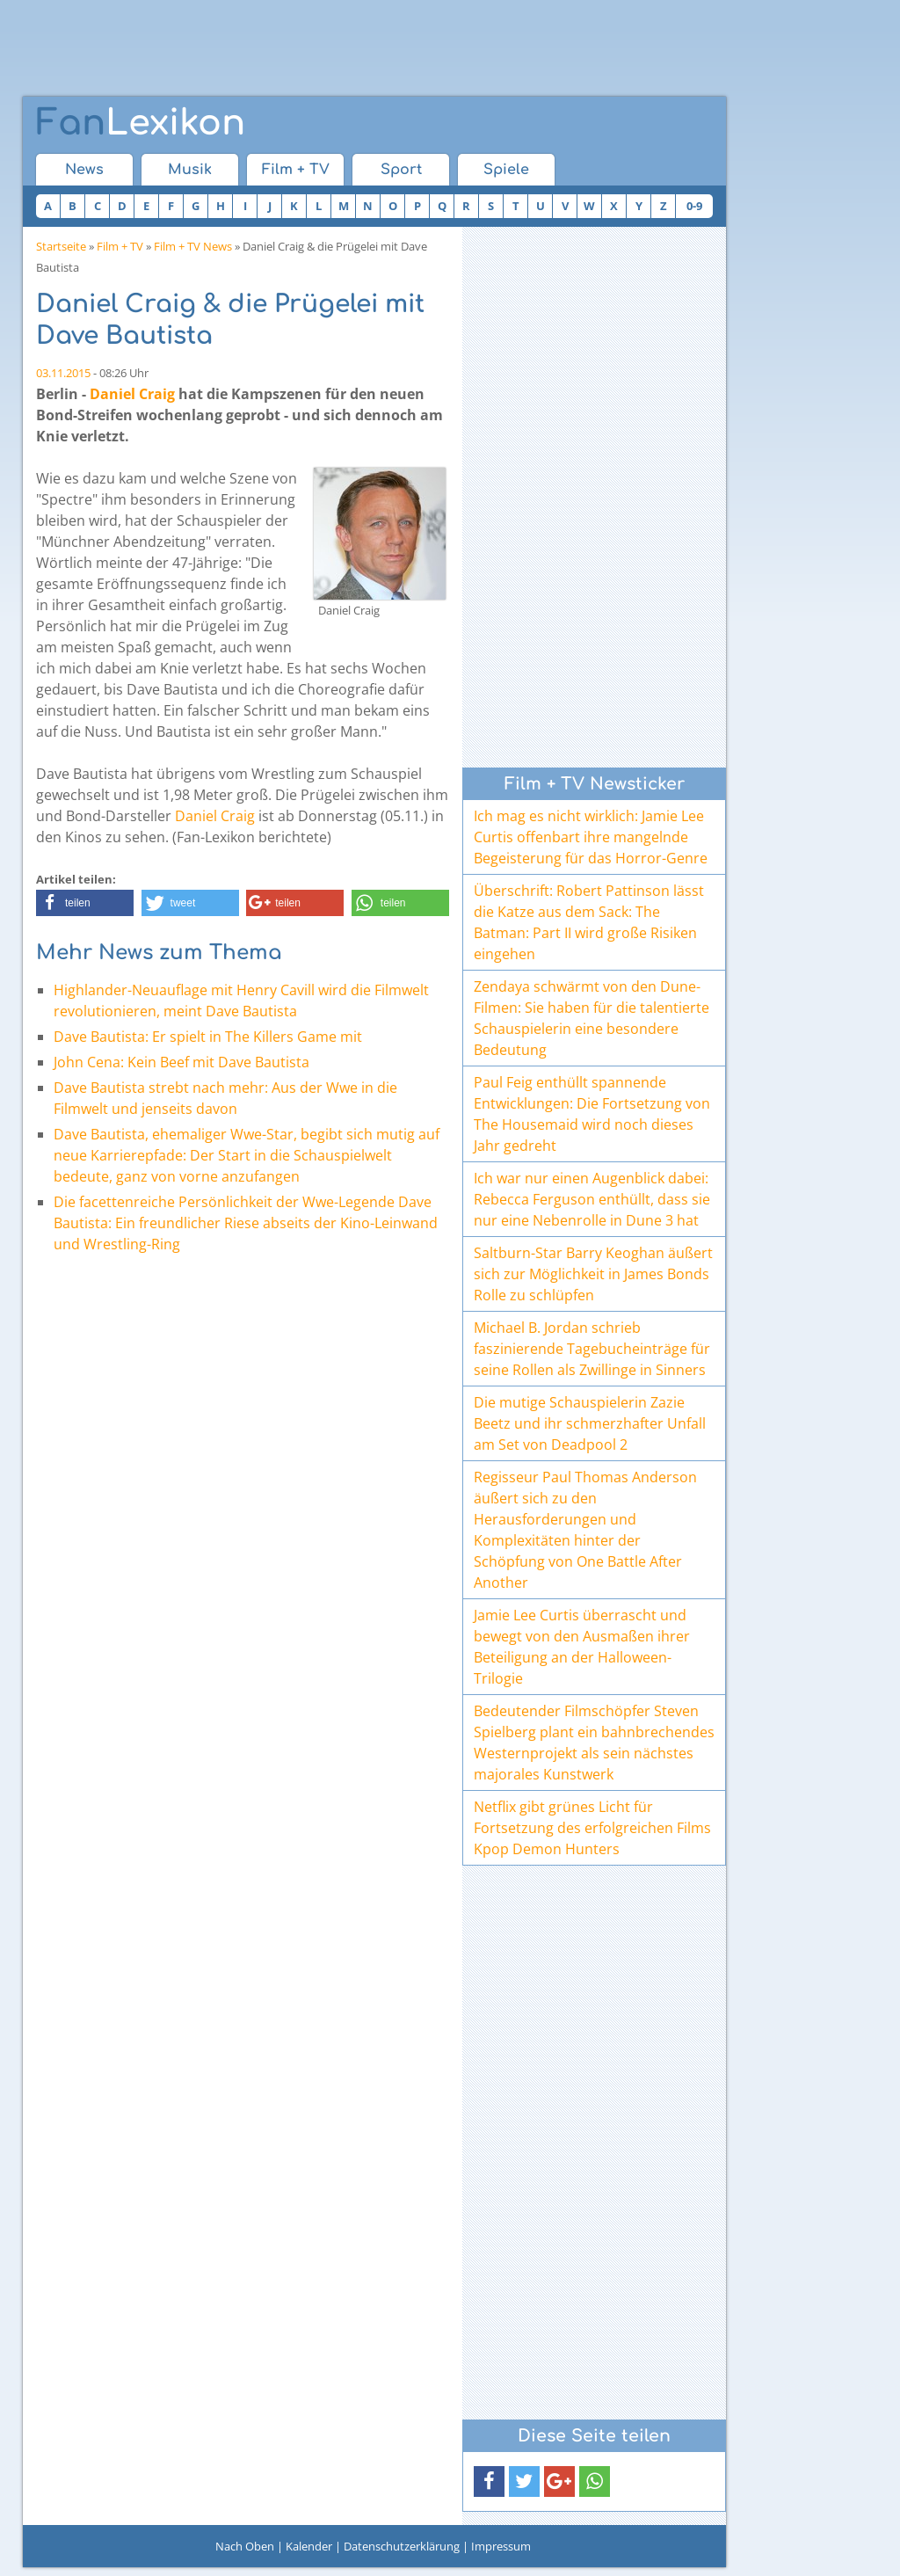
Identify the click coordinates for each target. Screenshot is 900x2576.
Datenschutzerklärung (402, 2546)
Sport (401, 170)
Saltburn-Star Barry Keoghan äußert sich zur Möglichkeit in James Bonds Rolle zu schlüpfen (593, 1274)
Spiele (506, 170)
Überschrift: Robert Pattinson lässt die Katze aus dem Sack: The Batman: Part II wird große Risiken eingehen (589, 922)
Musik (190, 170)
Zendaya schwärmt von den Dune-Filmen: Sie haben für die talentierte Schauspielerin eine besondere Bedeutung (591, 1018)
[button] (85, 903)
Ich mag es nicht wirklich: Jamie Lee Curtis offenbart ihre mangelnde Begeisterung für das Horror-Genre (591, 837)
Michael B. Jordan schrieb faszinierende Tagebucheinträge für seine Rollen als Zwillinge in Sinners (592, 1348)
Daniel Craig (132, 394)
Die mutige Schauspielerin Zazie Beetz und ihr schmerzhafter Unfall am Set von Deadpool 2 (590, 1423)
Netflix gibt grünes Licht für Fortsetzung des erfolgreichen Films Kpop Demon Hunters (592, 1828)
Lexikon (140, 123)
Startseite (61, 246)
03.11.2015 (63, 373)
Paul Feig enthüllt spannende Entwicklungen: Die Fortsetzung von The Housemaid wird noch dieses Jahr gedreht (592, 1114)
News (84, 170)
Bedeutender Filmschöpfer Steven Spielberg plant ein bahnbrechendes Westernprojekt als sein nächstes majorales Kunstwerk (594, 1742)
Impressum (501, 2546)
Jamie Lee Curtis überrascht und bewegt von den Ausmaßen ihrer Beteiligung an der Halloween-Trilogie (582, 1646)
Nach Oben (244, 2546)
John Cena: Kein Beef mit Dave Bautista (181, 1062)
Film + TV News (193, 246)
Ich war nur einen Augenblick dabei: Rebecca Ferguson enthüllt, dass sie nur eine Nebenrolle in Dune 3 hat (592, 1199)
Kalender (309, 2546)
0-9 (694, 206)
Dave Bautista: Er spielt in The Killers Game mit (208, 1036)
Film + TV (296, 170)
